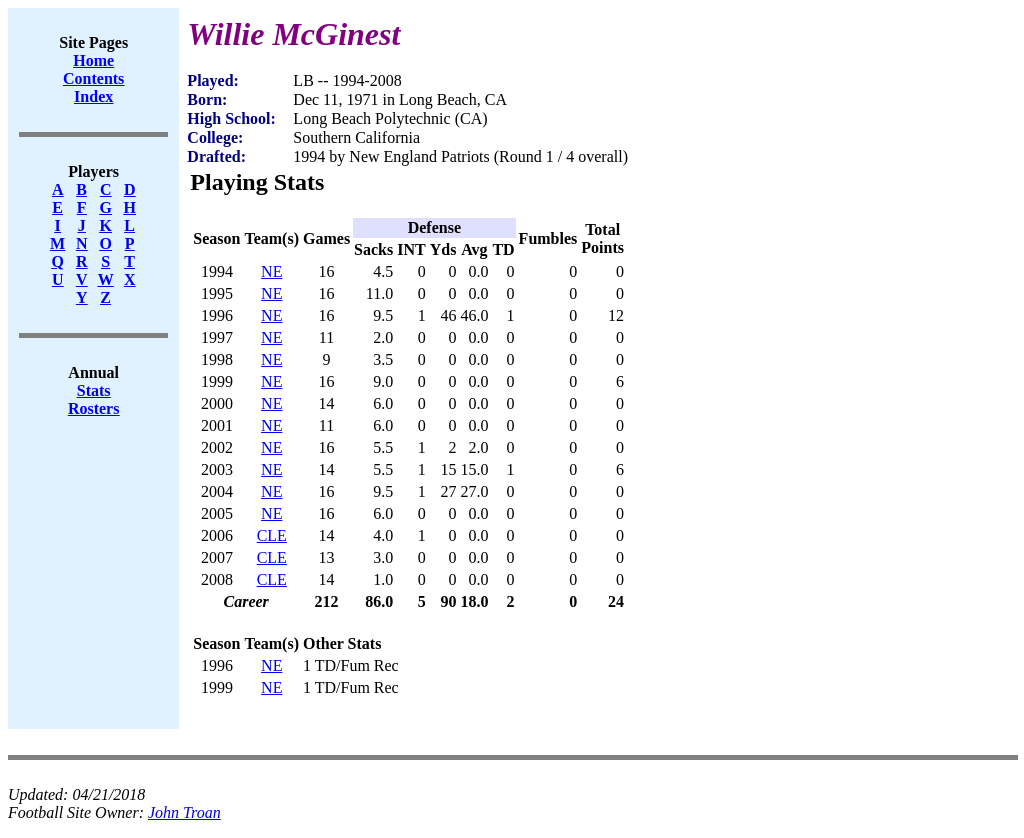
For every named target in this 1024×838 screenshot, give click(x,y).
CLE (272, 535)
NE (271, 271)
